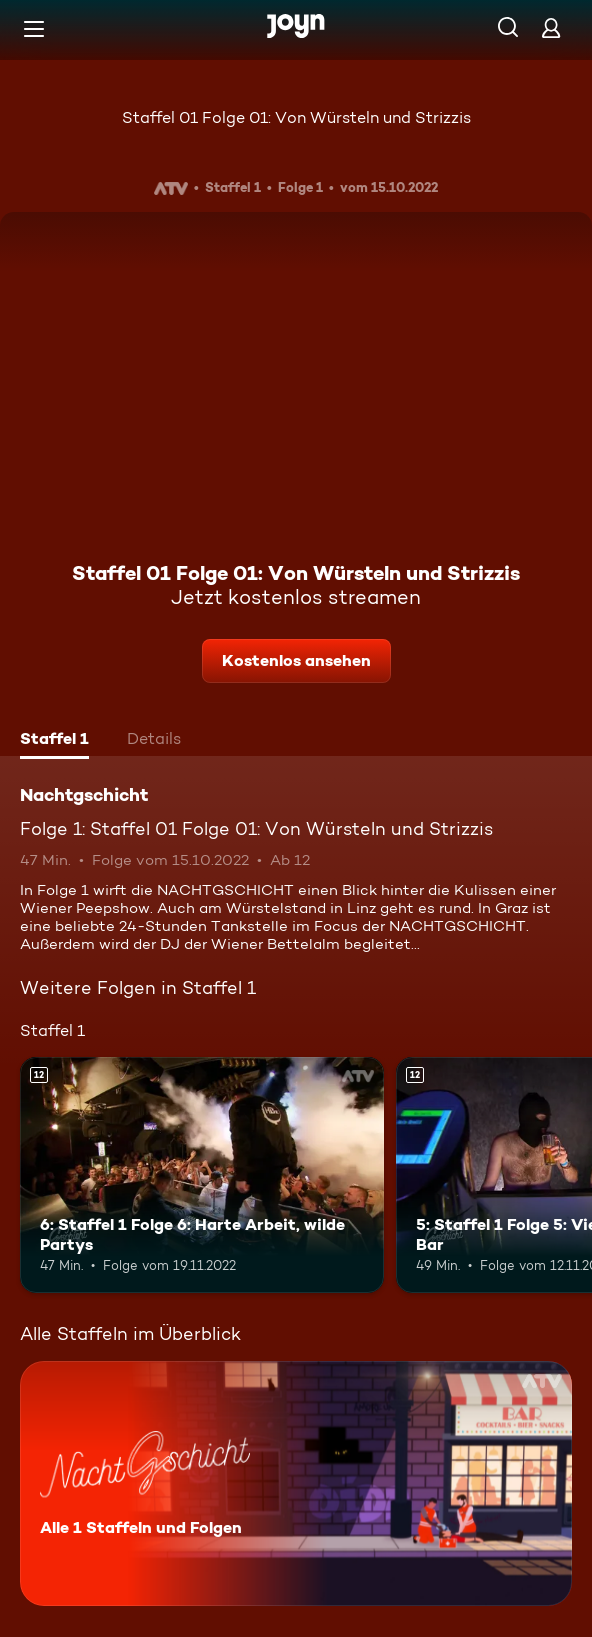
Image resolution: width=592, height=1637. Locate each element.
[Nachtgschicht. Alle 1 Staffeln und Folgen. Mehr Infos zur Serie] (296, 1483)
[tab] (54, 741)
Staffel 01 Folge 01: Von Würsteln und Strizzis (296, 117)
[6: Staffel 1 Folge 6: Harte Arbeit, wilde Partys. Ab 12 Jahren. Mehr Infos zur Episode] (202, 1175)
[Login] (551, 27)
